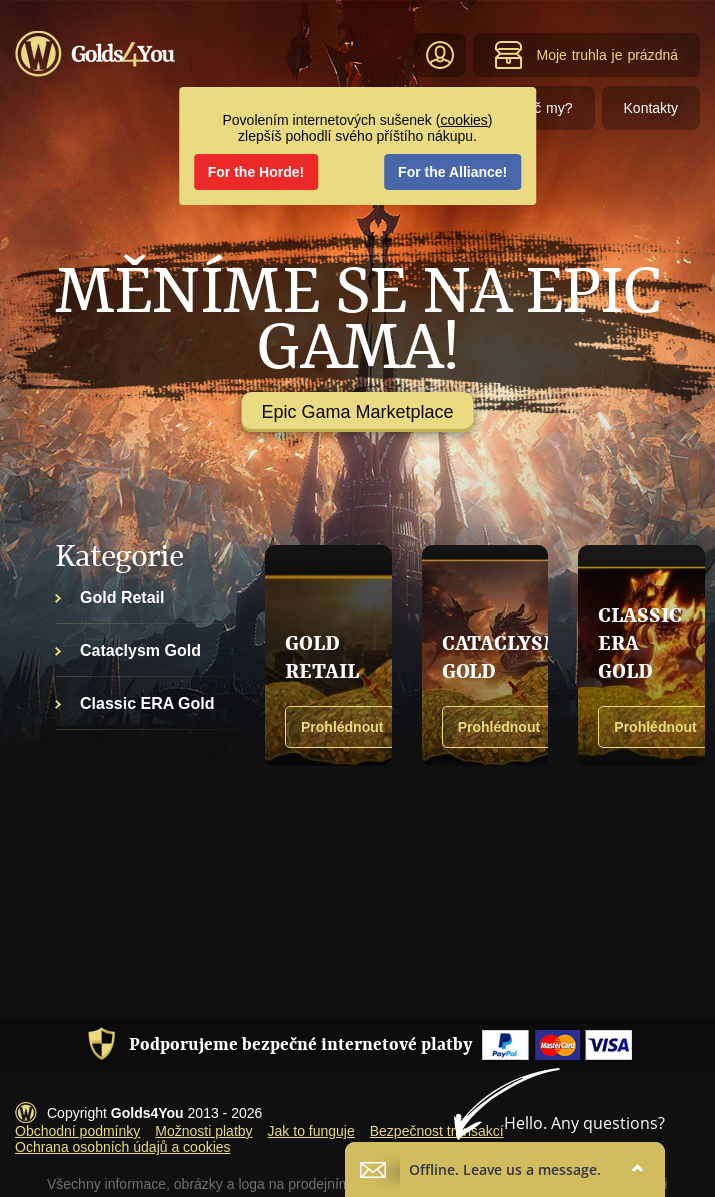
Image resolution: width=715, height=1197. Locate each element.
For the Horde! (256, 172)
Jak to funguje (311, 1131)
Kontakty (651, 108)
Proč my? (542, 108)
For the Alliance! (452, 172)
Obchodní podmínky (77, 1131)
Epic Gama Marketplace (357, 412)
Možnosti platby (203, 1131)
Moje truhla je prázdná (586, 55)
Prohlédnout (342, 727)
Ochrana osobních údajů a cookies (123, 1147)
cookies (463, 120)
